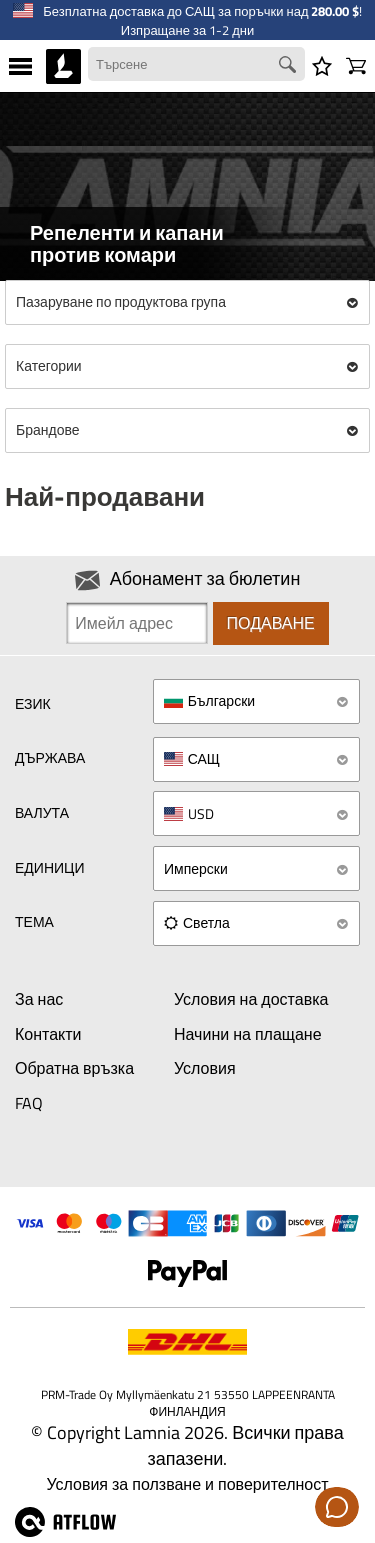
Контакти (48, 1034)
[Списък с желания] (322, 66)
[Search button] (290, 67)
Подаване (271, 623)
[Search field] (196, 64)
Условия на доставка (251, 999)
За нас (39, 999)
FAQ (29, 1103)
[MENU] (20, 66)
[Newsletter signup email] (136, 623)
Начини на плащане (248, 1034)
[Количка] (356, 66)
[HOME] (63, 66)
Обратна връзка (74, 1068)
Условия (205, 1068)
